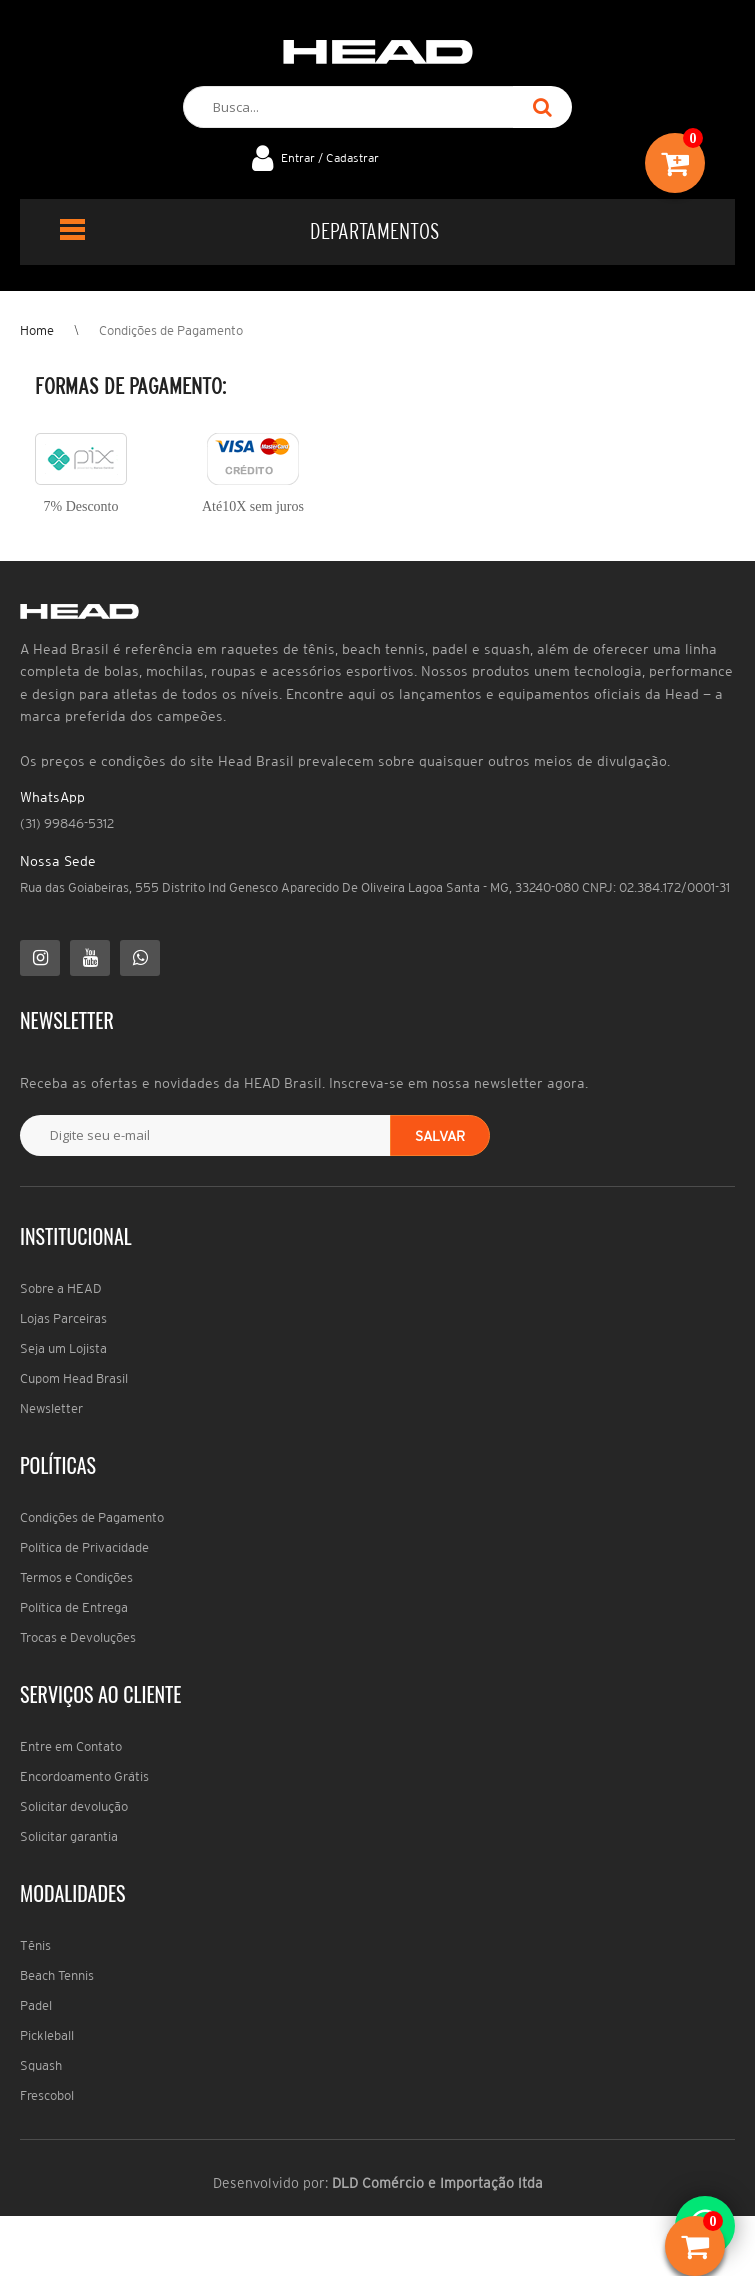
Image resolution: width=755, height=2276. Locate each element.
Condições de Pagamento (171, 330)
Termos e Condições (76, 1577)
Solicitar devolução (74, 1806)
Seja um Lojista (63, 1348)
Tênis (35, 1945)
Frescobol (47, 2095)
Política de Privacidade (84, 1547)
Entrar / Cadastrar (330, 157)
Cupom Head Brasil (74, 1378)
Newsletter (51, 1408)
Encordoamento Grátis (84, 1776)
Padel (36, 2005)
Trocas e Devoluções (78, 1637)
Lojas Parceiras (63, 1318)
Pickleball (47, 2035)
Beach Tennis (57, 1975)
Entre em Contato (71, 1746)
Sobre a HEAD (61, 1288)
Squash (41, 2065)
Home (37, 330)
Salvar (440, 1136)
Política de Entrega (74, 1607)
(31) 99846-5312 (67, 823)
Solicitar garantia (69, 1836)
